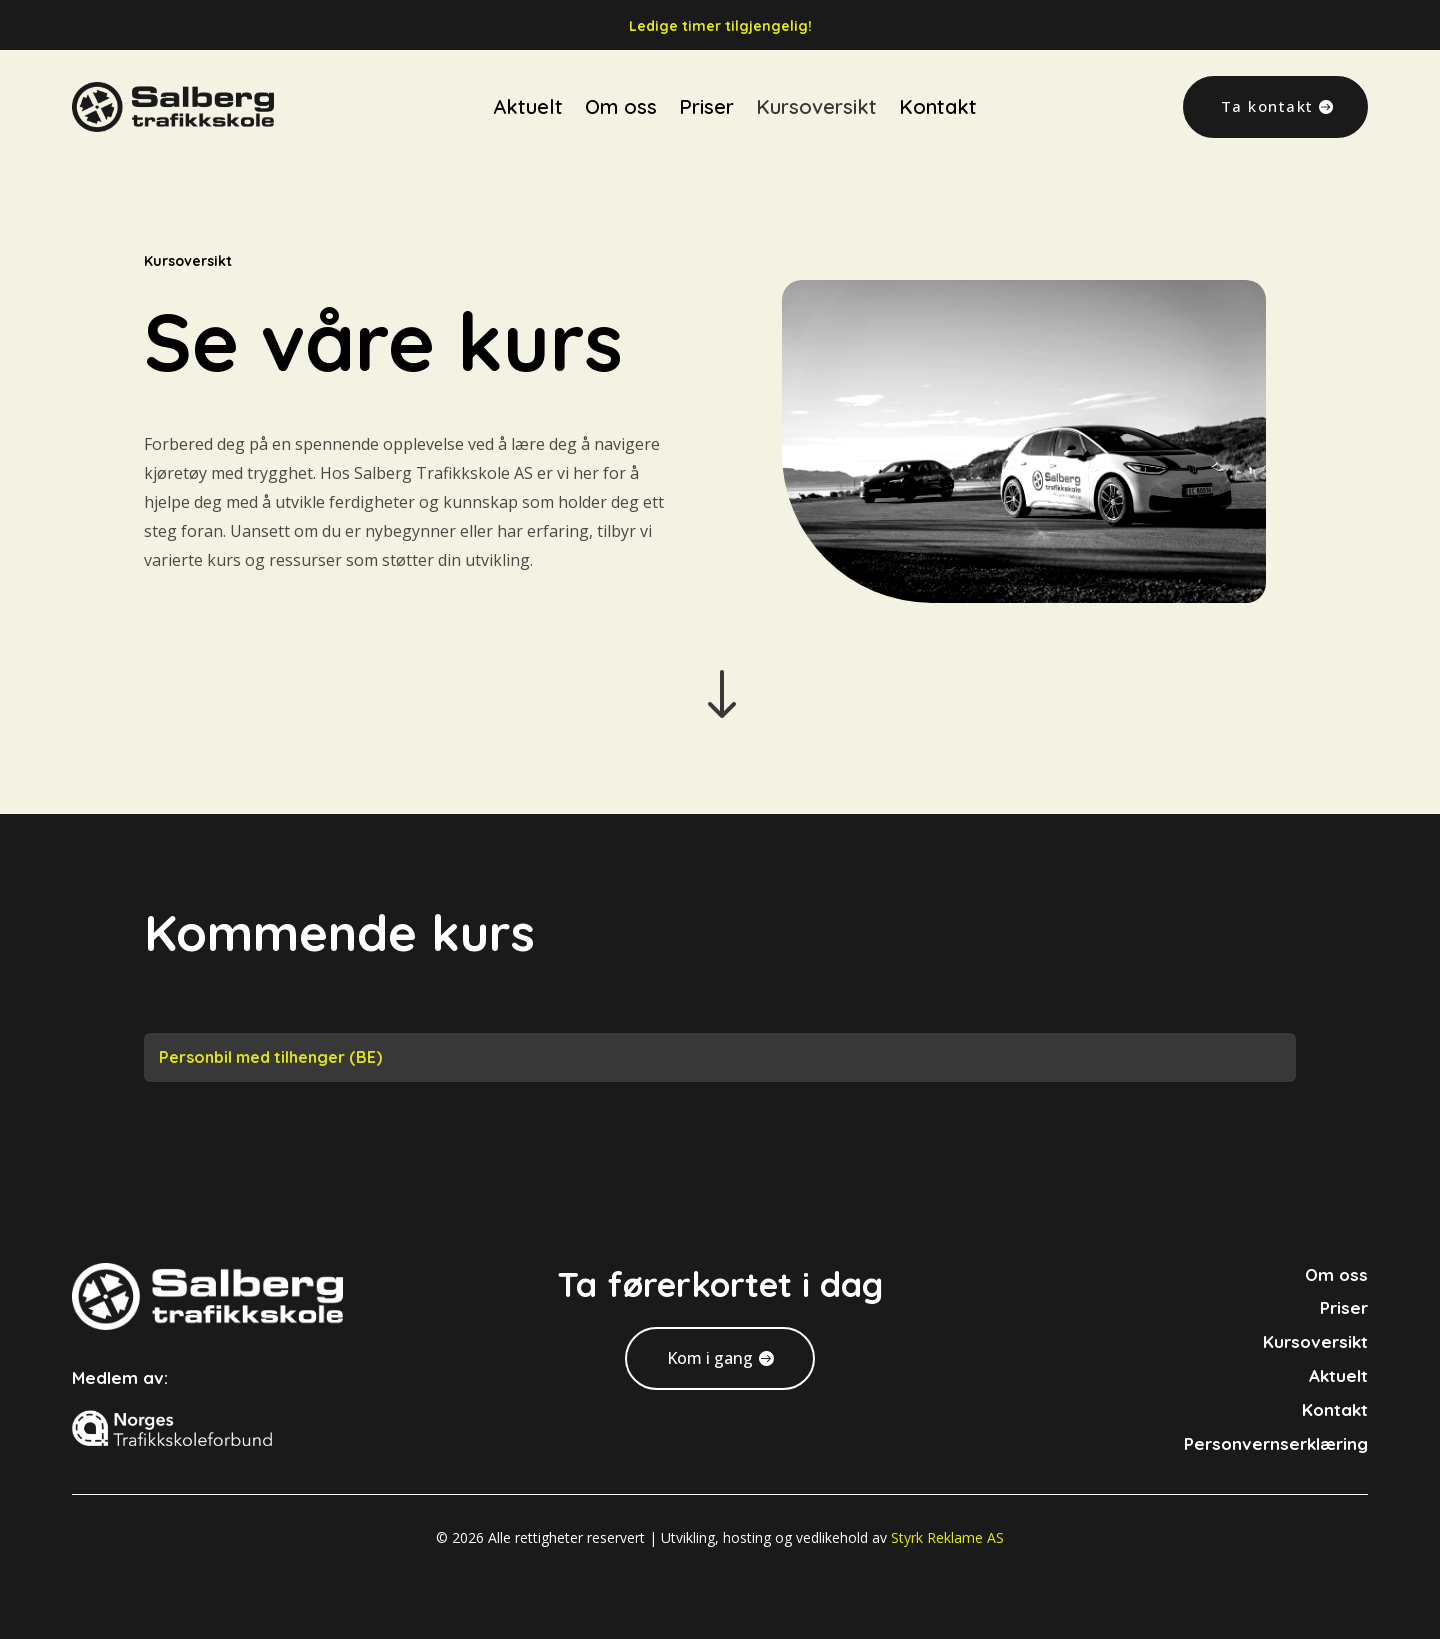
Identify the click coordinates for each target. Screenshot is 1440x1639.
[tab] (720, 1057)
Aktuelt (528, 80)
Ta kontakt (1267, 80)
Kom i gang (710, 1358)
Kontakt (938, 80)
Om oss (621, 80)
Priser (706, 80)
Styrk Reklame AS (947, 1537)
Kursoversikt (816, 80)
